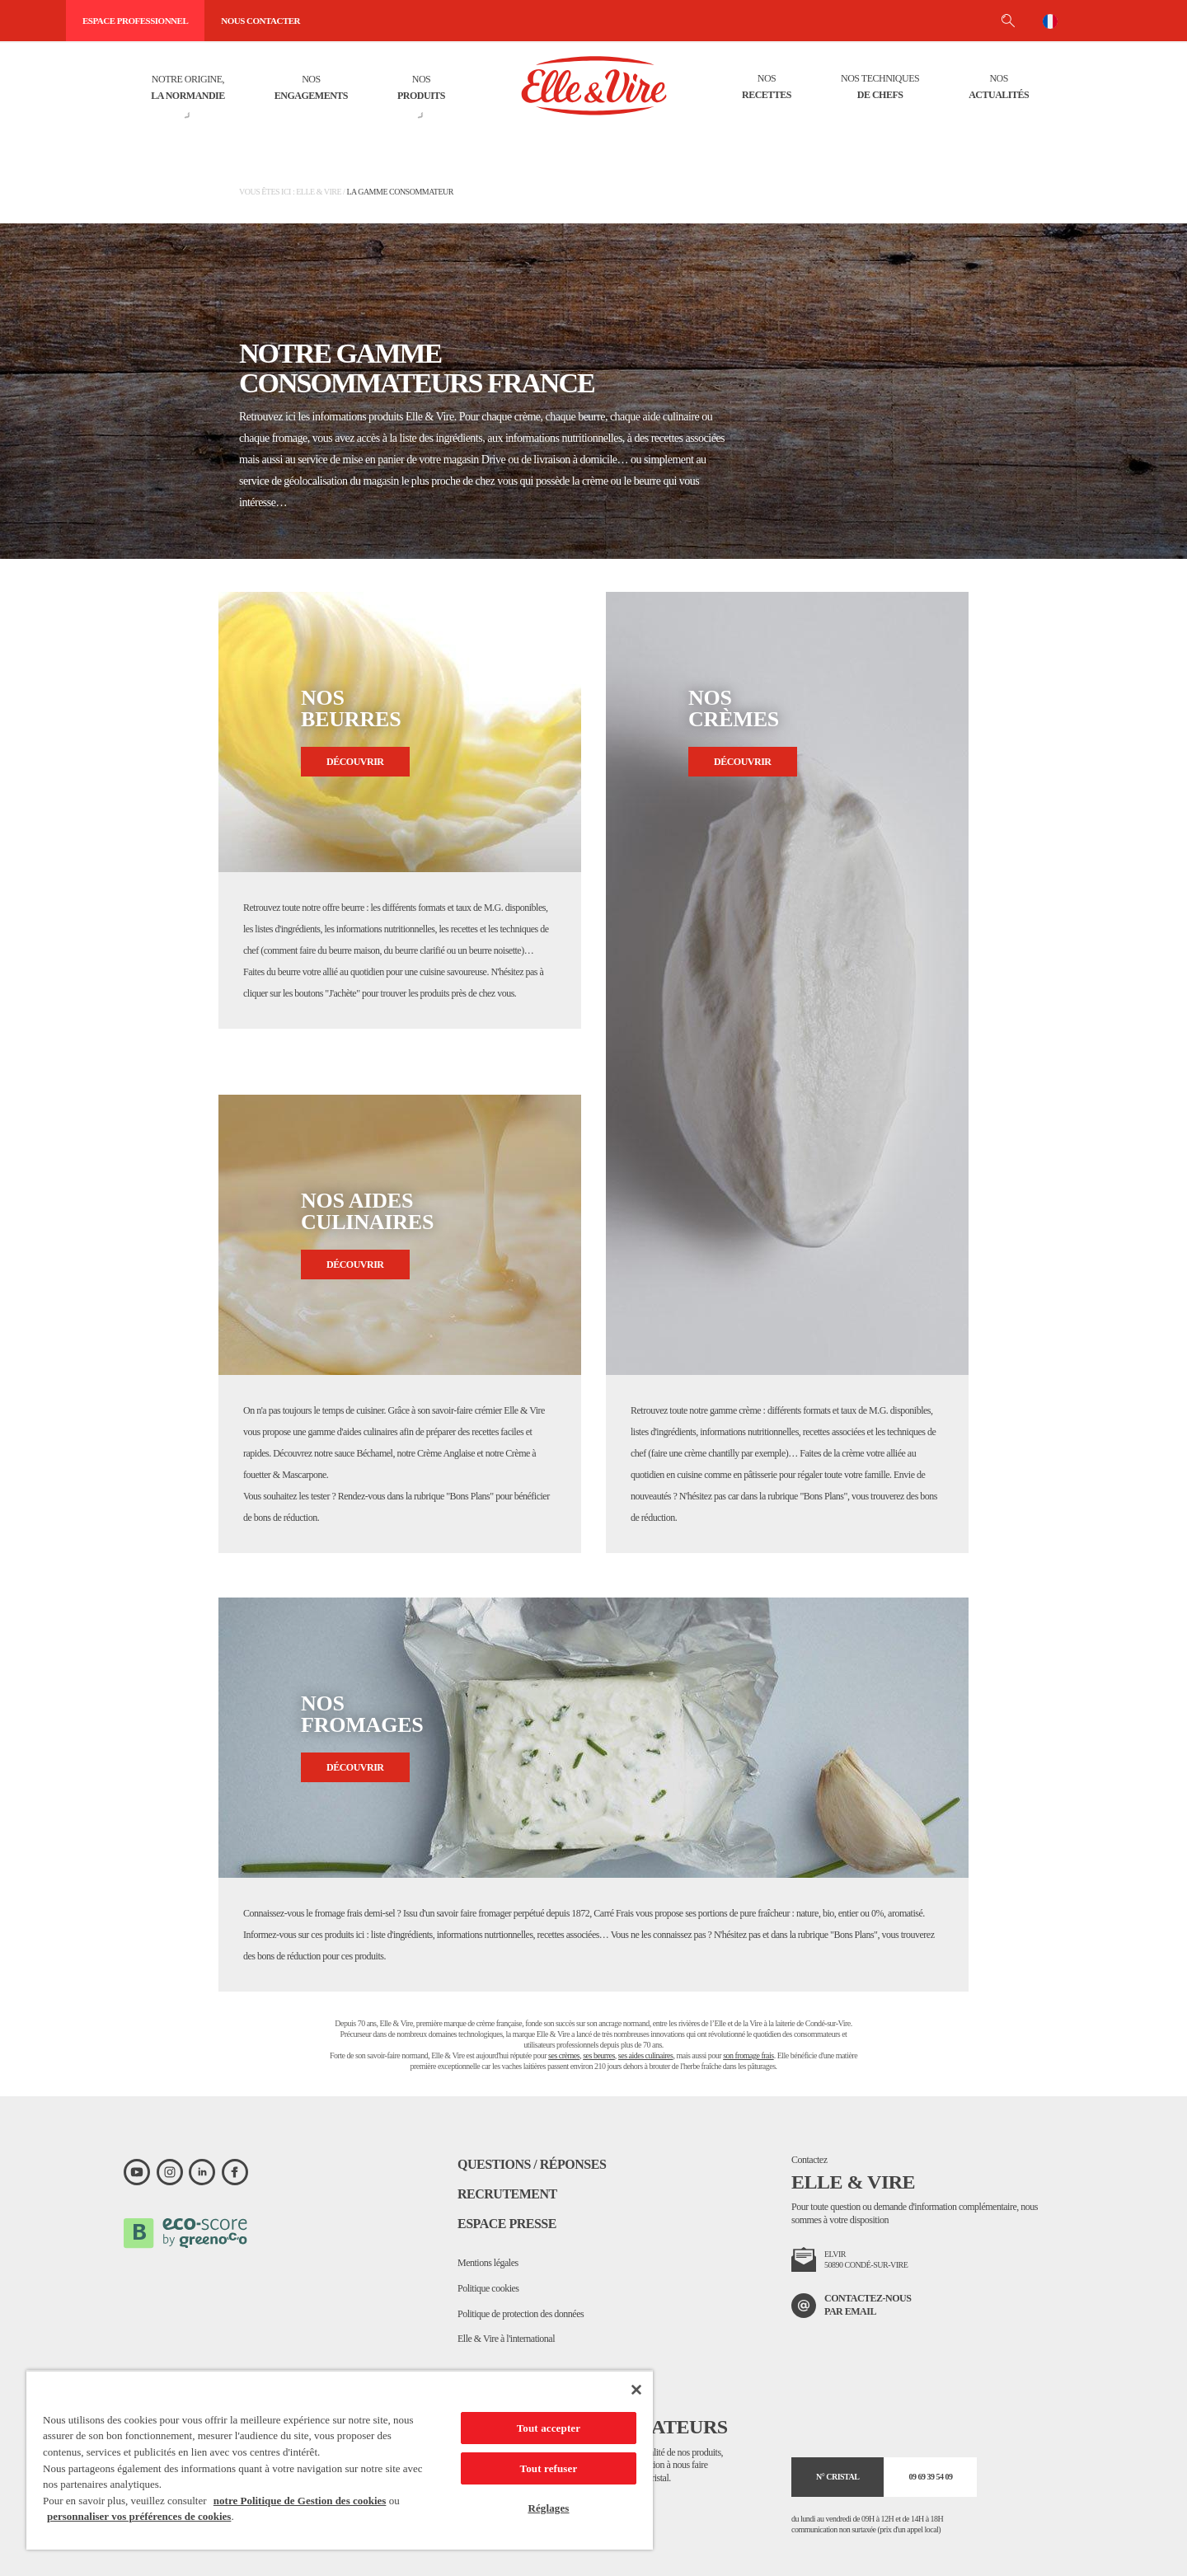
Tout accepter (548, 2428)
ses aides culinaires (645, 2055)
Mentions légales (487, 2263)
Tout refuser (549, 2468)
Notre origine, (188, 88)
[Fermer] (636, 2390)
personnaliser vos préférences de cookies (139, 2516)
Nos (311, 88)
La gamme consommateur (399, 191)
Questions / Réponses (531, 2164)
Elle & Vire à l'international (506, 2338)
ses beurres (599, 2055)
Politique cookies (488, 2288)
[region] (339, 2460)
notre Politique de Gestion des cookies (300, 2500)
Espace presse (506, 2224)
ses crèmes (563, 2055)
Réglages (548, 2508)
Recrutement (507, 2194)
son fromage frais (748, 2055)
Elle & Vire (318, 191)
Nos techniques (880, 88)
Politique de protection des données (520, 2314)
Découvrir (355, 761)
